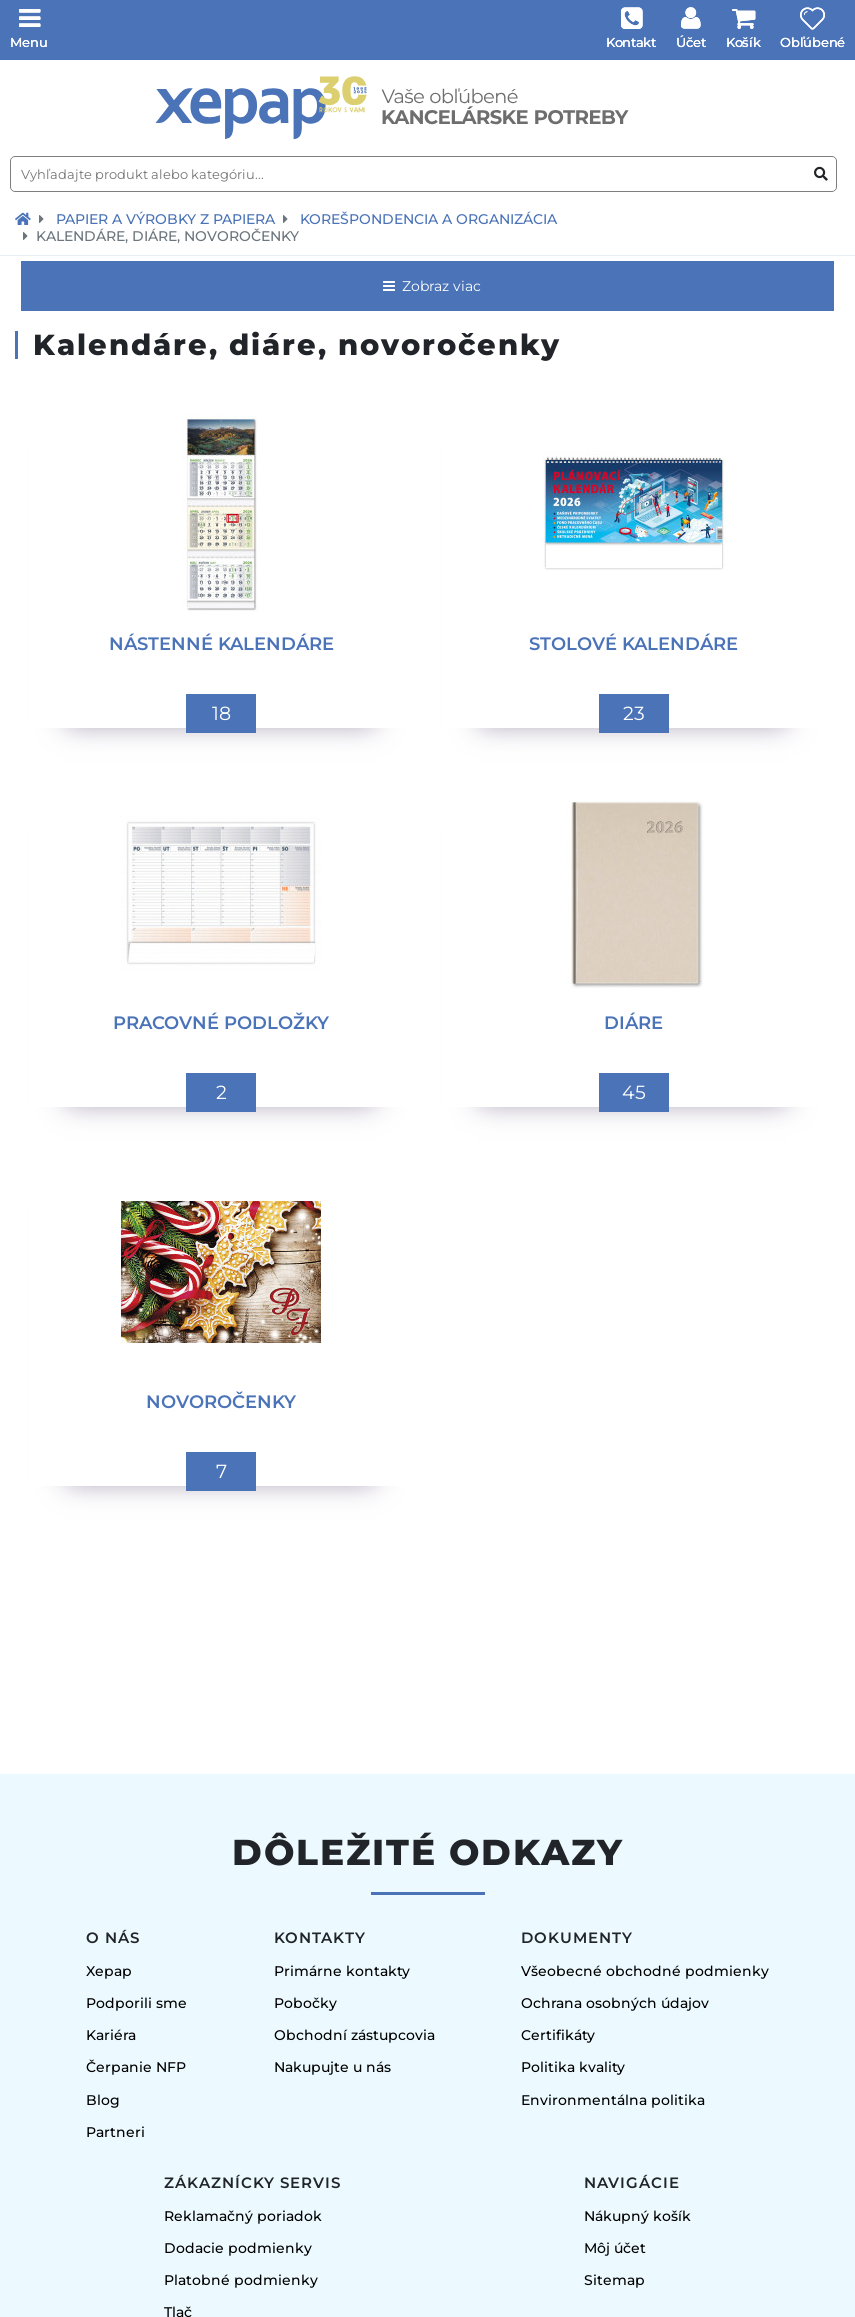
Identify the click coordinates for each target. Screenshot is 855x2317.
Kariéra (111, 2035)
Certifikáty (558, 2035)
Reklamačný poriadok (243, 2216)
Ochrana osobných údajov (615, 2003)
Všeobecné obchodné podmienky (645, 1971)
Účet (691, 42)
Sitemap (614, 2280)
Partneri (115, 2132)
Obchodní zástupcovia (354, 2035)
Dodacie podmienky (238, 2248)
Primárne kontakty (342, 1971)
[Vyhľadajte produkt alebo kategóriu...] (423, 174)
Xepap (109, 1971)
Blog (103, 2100)
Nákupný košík (637, 2216)
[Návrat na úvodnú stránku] (23, 219)
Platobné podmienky (241, 2280)
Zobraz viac (430, 286)
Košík (743, 42)
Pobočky (305, 2003)
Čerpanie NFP (136, 2067)
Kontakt (631, 42)
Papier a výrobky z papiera (165, 219)
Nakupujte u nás (332, 2067)
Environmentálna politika (613, 2100)
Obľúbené (812, 42)
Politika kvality (573, 2067)
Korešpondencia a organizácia (428, 219)
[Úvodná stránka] (427, 108)
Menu (29, 42)
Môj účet (615, 2248)
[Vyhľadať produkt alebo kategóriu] (821, 174)
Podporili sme (136, 2003)
